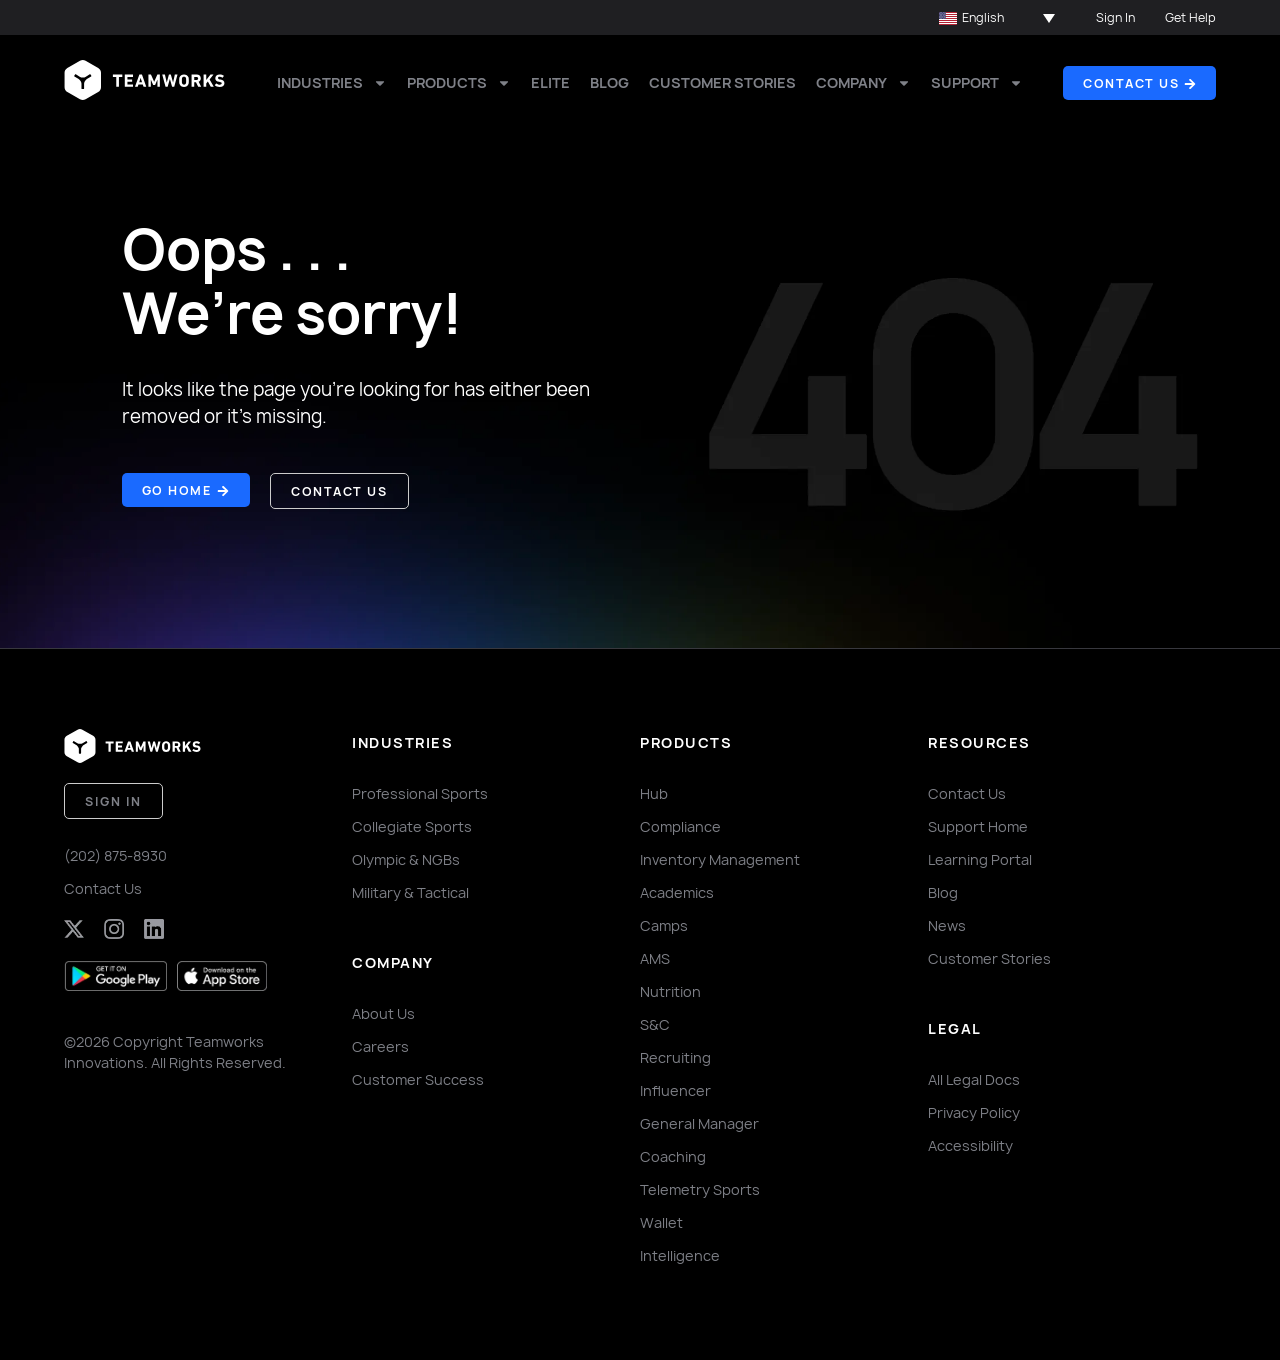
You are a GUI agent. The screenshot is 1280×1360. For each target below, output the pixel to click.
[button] (997, 18)
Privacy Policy (974, 1111)
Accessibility (970, 1144)
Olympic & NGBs (406, 858)
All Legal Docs (974, 1078)
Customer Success (418, 1078)
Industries (332, 83)
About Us (383, 1012)
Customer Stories (722, 82)
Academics (677, 891)
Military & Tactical (410, 891)
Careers (380, 1045)
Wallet (661, 1221)
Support (977, 83)
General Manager (699, 1122)
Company (863, 83)
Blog (609, 82)
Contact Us (103, 887)
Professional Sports (420, 792)
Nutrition (670, 990)
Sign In (1115, 17)
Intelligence (680, 1254)
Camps (664, 924)
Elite (550, 82)
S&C (655, 1023)
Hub (654, 792)
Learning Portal (980, 858)
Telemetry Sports (700, 1188)
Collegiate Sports (412, 825)
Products (459, 83)
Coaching (673, 1155)
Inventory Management (720, 858)
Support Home (978, 825)
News (947, 924)
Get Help (1190, 17)
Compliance (680, 825)
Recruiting (675, 1056)
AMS (655, 957)
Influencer (675, 1089)
